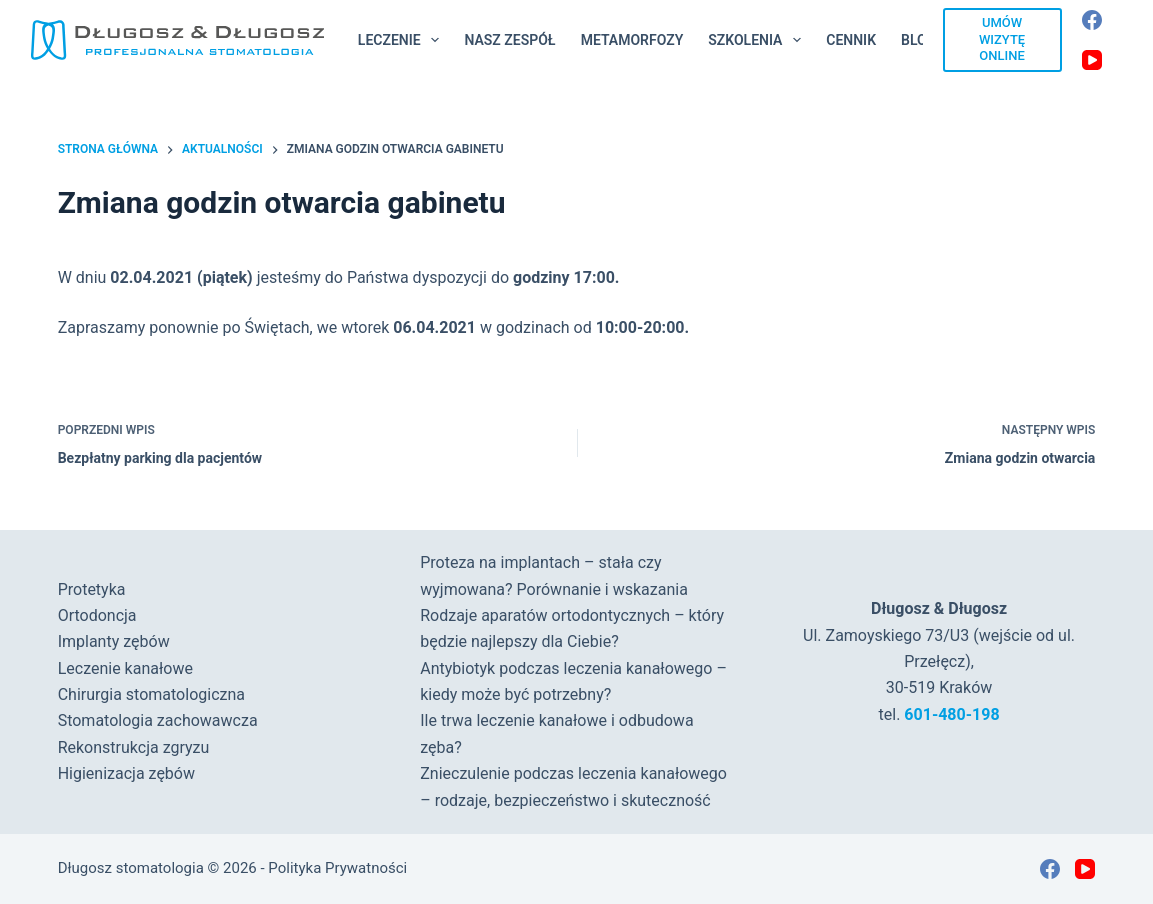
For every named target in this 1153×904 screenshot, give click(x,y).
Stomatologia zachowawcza (158, 720)
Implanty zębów (114, 641)
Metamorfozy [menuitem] (632, 40)
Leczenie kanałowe (125, 668)
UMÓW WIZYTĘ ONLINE (1002, 39)
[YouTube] (1092, 60)
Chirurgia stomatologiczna (151, 694)
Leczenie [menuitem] (403, 40)
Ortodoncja (97, 615)
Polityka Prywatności (337, 868)
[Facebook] (1092, 20)
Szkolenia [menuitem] (758, 40)
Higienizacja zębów (126, 773)
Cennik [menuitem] (851, 40)
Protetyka (92, 589)
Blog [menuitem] (918, 40)
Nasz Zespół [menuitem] (509, 40)
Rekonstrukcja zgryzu (134, 747)
